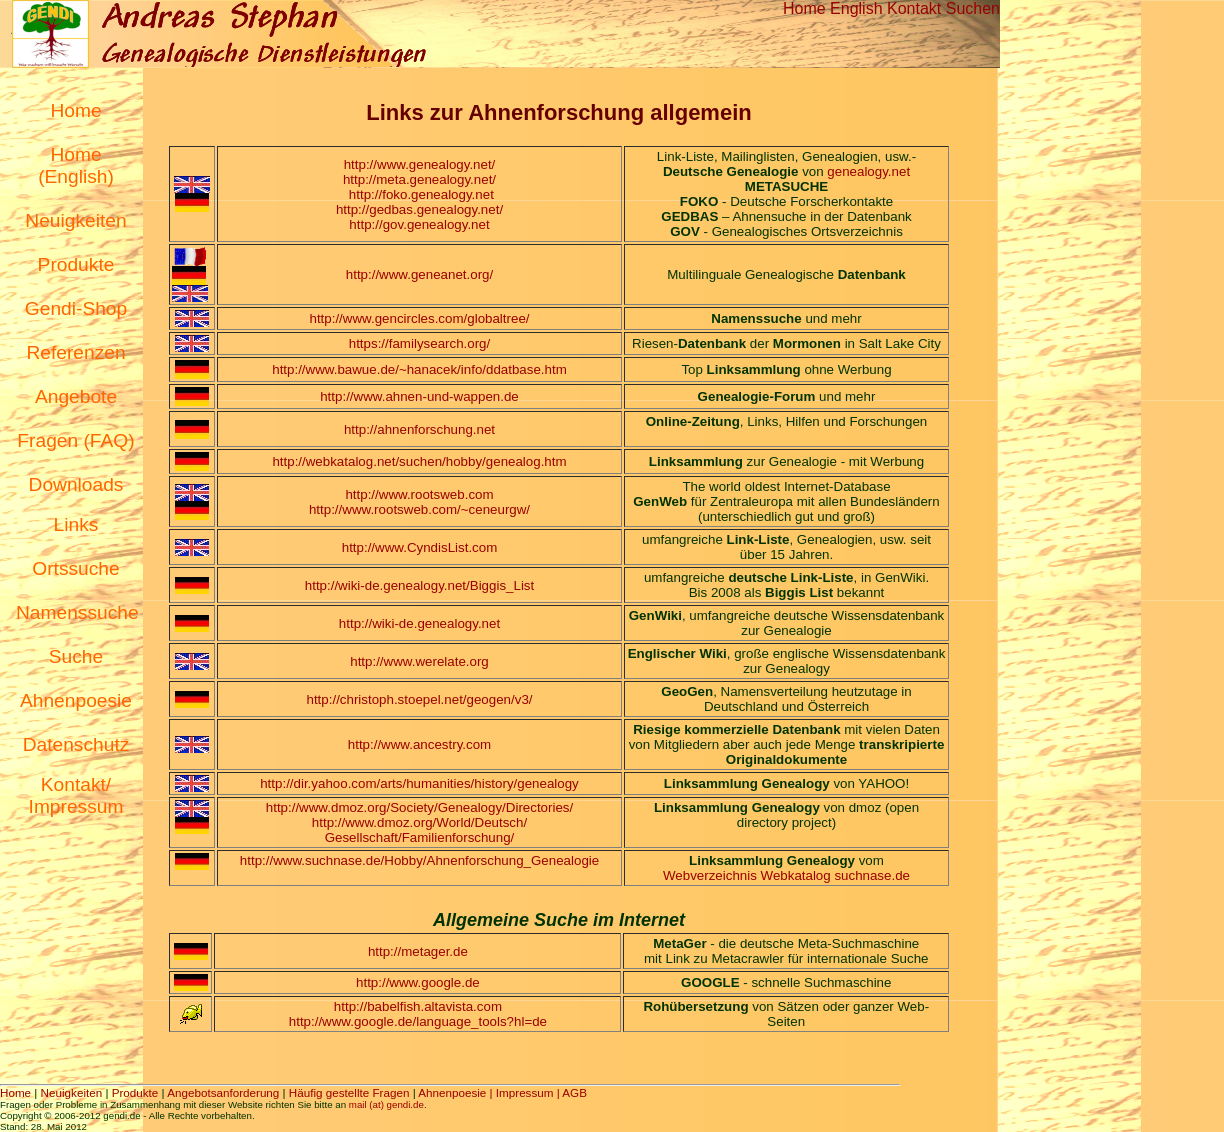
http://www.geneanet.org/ (419, 274)
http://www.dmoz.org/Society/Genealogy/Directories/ (419, 807)
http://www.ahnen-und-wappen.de (419, 396)
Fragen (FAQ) (75, 440)
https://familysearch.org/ (419, 343)
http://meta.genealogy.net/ (419, 179)
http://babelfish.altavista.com (418, 1006)
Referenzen (75, 352)
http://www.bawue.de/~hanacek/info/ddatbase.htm (419, 369)
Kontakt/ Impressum (76, 795)
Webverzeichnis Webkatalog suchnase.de (786, 875)
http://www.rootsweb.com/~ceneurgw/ (419, 509)
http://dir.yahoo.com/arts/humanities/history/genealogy (419, 783)
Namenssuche (77, 612)
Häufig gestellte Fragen (349, 1092)
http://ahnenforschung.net (419, 429)
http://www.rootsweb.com (419, 494)
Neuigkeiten (75, 220)
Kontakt (914, 8)
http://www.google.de (418, 982)
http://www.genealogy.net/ (420, 164)
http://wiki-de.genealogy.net (419, 623)
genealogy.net (868, 171)
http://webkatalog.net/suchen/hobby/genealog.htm (419, 461)
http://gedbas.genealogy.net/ (419, 209)
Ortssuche (75, 568)
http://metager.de (418, 951)
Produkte (76, 264)
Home (804, 8)
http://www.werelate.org (419, 661)
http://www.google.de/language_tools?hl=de (418, 1021)
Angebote (76, 396)
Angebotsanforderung (223, 1092)
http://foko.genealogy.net (421, 194)
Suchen (973, 8)
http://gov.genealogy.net (419, 224)
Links (76, 524)
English (856, 8)
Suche (76, 656)
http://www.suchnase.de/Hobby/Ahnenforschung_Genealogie (419, 860)
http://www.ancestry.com (419, 744)
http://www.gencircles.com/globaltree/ (419, 318)
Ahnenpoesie (76, 700)
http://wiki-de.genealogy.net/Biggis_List (419, 585)
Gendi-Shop (76, 308)
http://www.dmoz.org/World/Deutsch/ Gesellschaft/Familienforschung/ (419, 830)
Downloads (76, 484)
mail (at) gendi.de (386, 1104)
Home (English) (76, 165)
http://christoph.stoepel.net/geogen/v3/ (420, 699)
